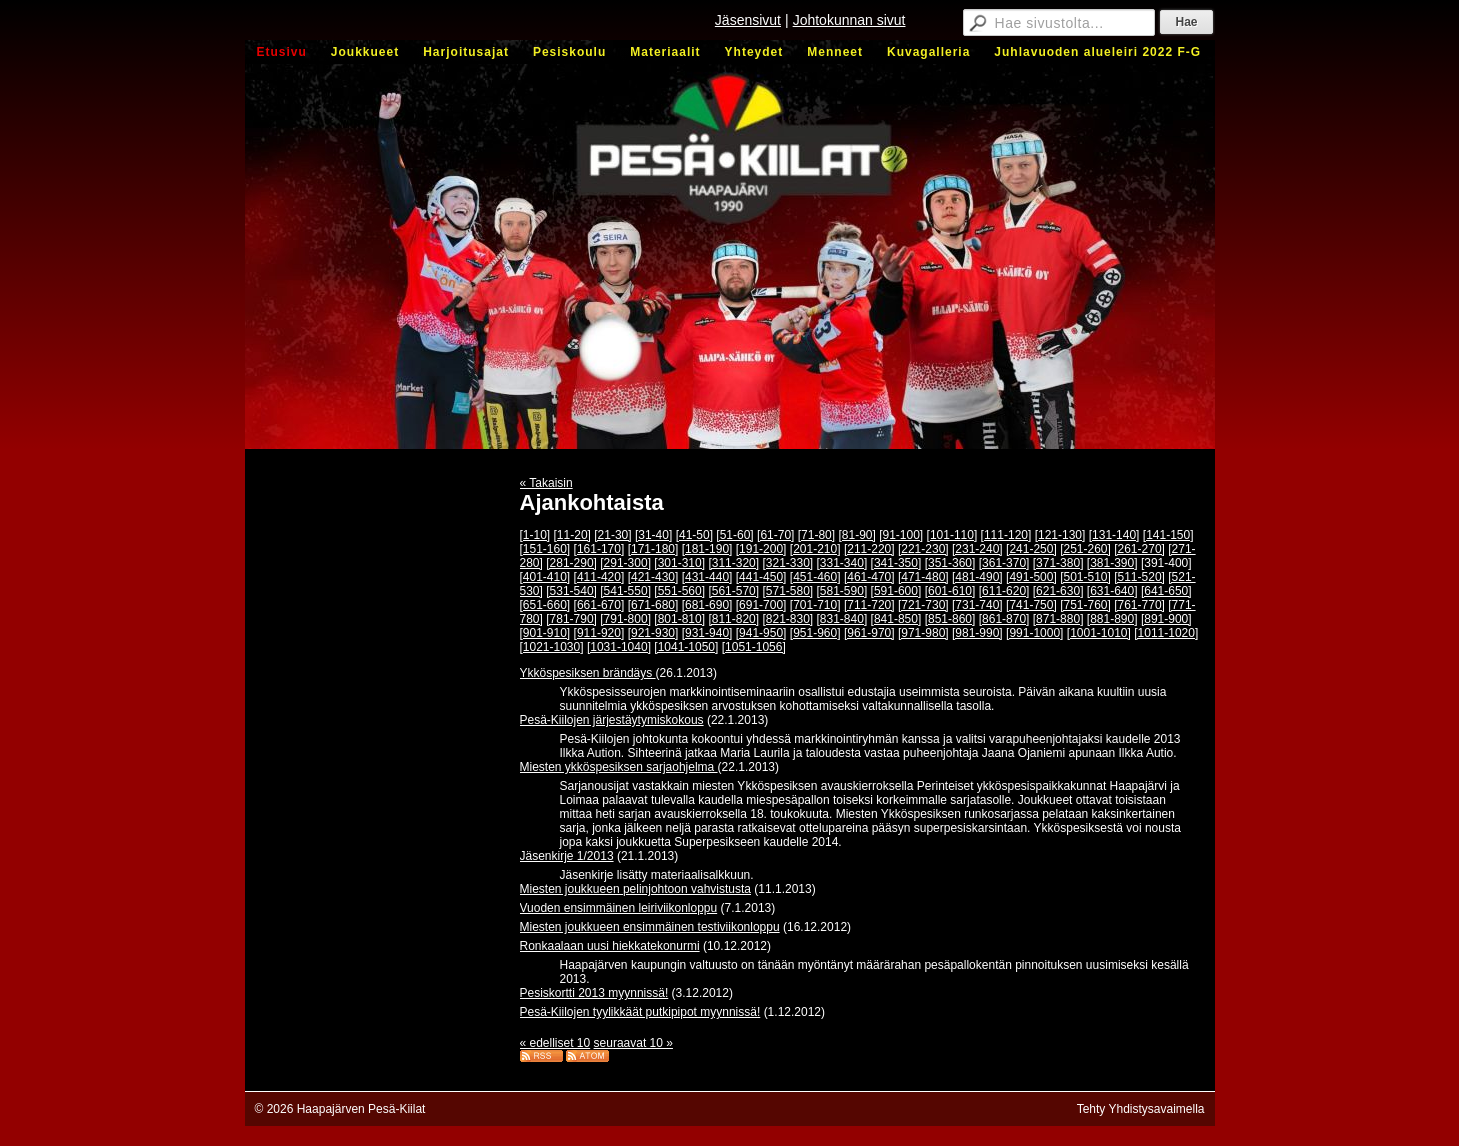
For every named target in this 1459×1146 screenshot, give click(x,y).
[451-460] (815, 577)
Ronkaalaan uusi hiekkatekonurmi (610, 946)
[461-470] (869, 577)
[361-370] (1004, 563)
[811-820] (733, 619)
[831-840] (842, 619)
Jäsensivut (748, 20)
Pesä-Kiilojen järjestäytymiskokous (612, 720)
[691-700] (761, 605)
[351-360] (950, 563)
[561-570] (733, 591)
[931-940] (707, 633)
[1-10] (535, 535)
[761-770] (1139, 605)
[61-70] (775, 535)
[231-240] (977, 549)
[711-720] (869, 605)
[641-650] (1166, 591)
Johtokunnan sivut (849, 20)
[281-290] (571, 563)
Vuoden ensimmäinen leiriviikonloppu (619, 908)
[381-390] (1112, 563)
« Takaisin (546, 483)
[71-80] (816, 535)
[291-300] (625, 563)
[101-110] (952, 535)
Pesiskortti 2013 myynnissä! (594, 993)
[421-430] (653, 577)
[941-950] (761, 633)
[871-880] (1058, 619)
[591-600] (896, 591)
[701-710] (815, 605)
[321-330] (787, 563)
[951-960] (815, 633)
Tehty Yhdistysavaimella (1141, 1109)
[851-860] (950, 619)
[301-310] (679, 563)
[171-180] (653, 549)
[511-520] (1139, 577)
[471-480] (923, 577)
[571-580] (787, 591)
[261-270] (1139, 549)
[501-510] (1085, 577)
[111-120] (1006, 535)
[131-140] (1114, 535)
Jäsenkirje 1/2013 (567, 856)
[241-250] (1031, 549)
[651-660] (545, 605)
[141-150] (1168, 535)
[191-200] (761, 549)
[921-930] (653, 633)
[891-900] (1166, 619)
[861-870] (1004, 619)
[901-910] (545, 633)
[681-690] (707, 605)
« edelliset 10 (555, 1043)
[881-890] (1112, 619)
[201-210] (815, 549)
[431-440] (707, 577)
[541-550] (625, 591)
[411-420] (599, 577)
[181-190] (707, 549)
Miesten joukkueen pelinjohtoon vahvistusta (635, 889)
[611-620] (1004, 591)
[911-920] (599, 633)
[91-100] (901, 535)
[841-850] (896, 619)
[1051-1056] (754, 647)
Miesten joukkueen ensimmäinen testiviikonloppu (650, 927)
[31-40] (653, 535)
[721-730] (923, 605)
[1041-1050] (686, 647)
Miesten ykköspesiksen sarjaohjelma (619, 767)
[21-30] (612, 535)
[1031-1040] (619, 647)
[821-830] (787, 619)
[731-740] (977, 605)
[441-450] (761, 577)
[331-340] (842, 563)
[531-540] (571, 591)
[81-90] (856, 535)
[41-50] (694, 535)
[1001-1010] (1099, 633)
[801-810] (679, 619)
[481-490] (977, 577)
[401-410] (545, 577)
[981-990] (977, 633)
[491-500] (1031, 577)
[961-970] (869, 633)
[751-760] (1085, 605)
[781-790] (571, 619)
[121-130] (1060, 535)
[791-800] (625, 619)
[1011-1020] (1166, 633)
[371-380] (1058, 563)
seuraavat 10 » (633, 1043)
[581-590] (842, 591)
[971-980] (923, 633)
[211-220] (869, 549)
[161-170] (599, 549)
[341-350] (896, 563)
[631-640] (1112, 591)
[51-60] (734, 535)
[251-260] (1085, 549)
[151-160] (545, 549)
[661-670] (599, 605)
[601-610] (950, 591)
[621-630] (1058, 591)
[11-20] (572, 535)
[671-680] (653, 605)
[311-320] (733, 563)
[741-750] (1031, 605)
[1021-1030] (552, 647)
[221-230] (923, 549)
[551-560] (679, 591)
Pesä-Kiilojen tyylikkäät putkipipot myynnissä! (640, 1012)
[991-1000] (1034, 633)
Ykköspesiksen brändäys (588, 673)
